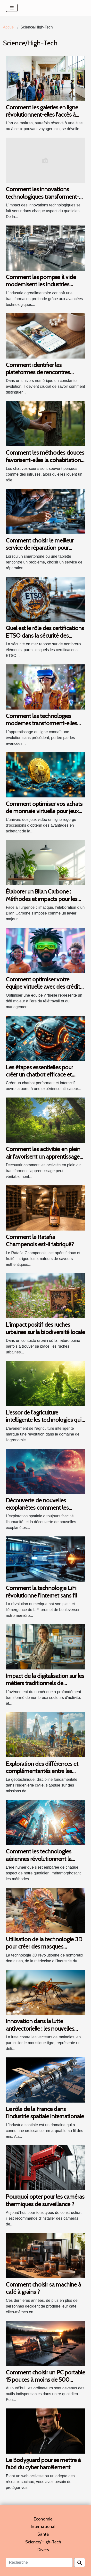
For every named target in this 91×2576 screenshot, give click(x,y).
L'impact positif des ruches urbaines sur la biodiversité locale (45, 1328)
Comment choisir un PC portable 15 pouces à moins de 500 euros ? (45, 2380)
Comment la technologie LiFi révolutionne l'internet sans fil (41, 1591)
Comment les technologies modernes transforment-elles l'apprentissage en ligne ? (41, 723)
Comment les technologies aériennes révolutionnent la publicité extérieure (39, 1859)
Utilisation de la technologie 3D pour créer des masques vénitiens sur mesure (44, 1946)
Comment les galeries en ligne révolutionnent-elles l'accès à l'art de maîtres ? (42, 115)
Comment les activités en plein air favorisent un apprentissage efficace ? (43, 1156)
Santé (43, 2534)
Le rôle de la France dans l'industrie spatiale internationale (45, 2112)
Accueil (9, 27)
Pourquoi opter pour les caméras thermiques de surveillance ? (45, 2200)
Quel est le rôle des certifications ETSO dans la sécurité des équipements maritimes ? (45, 635)
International (43, 2526)
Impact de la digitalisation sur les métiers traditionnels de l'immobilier (45, 1683)
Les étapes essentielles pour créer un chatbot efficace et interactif (39, 1074)
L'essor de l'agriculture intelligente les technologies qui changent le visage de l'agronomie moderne (44, 1423)
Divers (43, 2549)
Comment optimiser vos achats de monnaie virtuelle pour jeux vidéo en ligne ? (44, 811)
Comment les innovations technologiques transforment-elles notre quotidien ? (42, 196)
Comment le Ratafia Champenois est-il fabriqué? (40, 1240)
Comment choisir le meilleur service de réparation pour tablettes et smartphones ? (40, 548)
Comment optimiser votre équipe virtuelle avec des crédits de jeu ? (44, 987)
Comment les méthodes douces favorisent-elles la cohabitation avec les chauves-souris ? (45, 460)
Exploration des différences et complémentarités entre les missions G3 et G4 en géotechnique (42, 1774)
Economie (43, 2519)
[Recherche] (39, 2562)
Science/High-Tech (43, 2542)
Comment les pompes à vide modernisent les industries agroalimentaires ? (41, 284)
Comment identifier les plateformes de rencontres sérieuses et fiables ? (38, 372)
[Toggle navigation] (12, 8)
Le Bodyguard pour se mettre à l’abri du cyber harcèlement (43, 2463)
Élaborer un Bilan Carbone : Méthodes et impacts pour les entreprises (41, 899)
